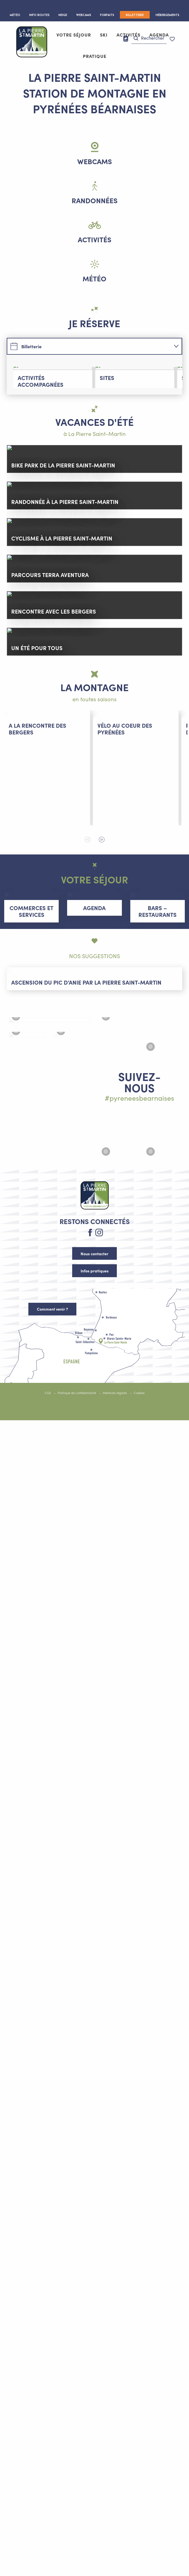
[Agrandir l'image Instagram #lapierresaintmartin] (49, 1183)
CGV (48, 1518)
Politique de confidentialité (77, 1518)
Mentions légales (115, 1518)
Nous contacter (94, 1378)
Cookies (139, 1518)
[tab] (88, 346)
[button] (149, 38)
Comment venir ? (52, 1434)
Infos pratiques (95, 1396)
